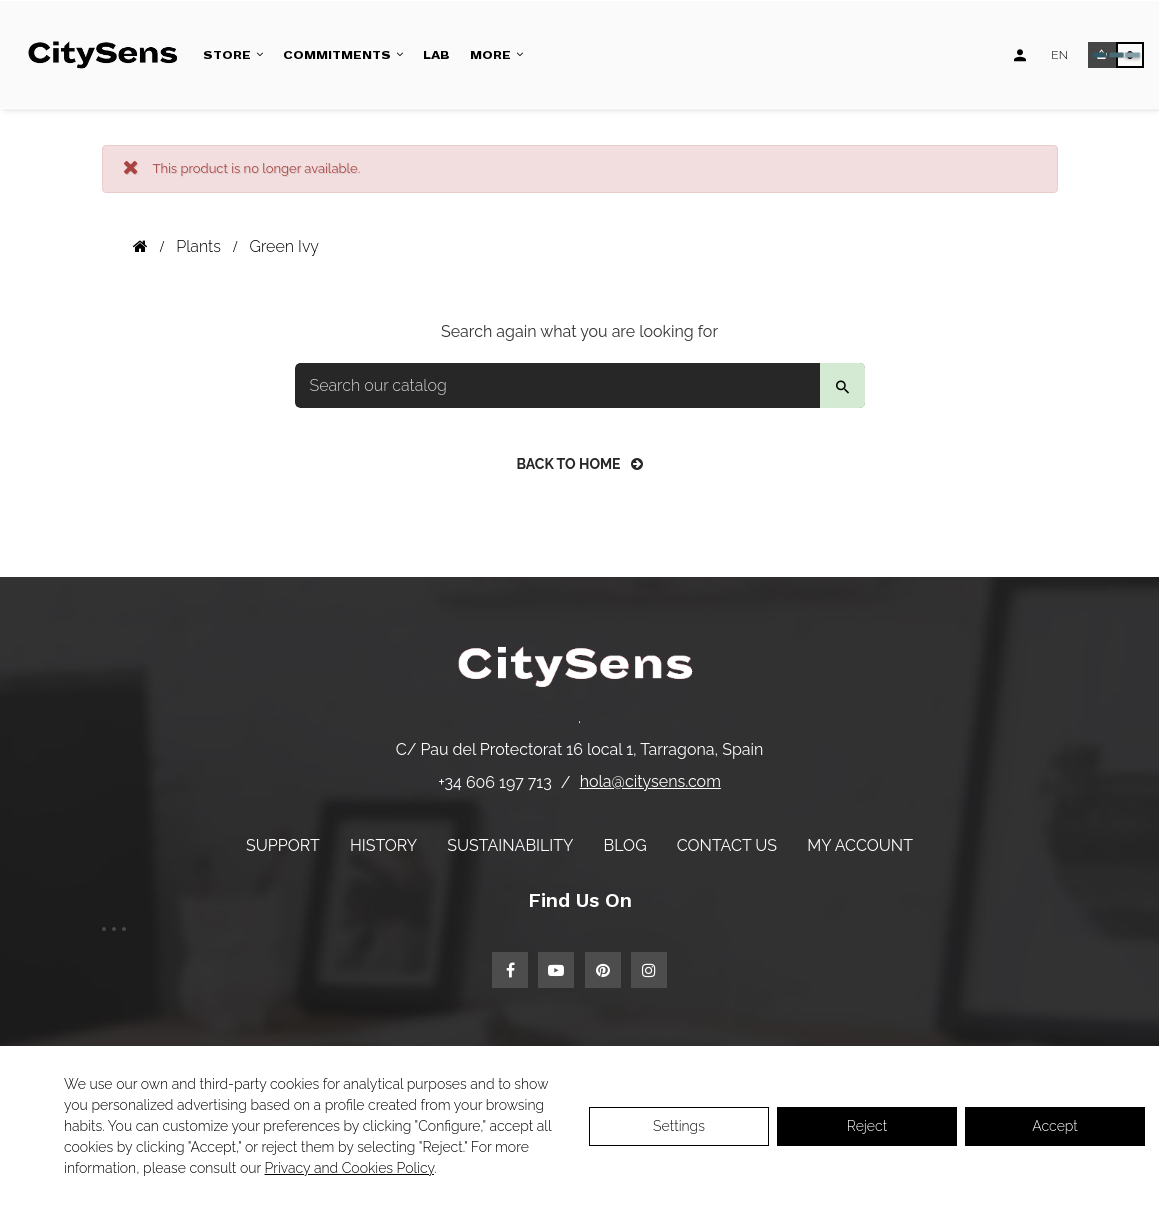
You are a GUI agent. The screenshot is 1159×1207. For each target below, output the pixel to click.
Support (283, 845)
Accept (1054, 1126)
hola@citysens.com (650, 781)
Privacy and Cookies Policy (349, 1168)
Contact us (727, 845)
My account (860, 845)
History (383, 845)
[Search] (580, 385)
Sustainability (510, 845)
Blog (625, 845)
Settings (679, 1126)
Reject (867, 1126)
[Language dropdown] (1059, 55)
